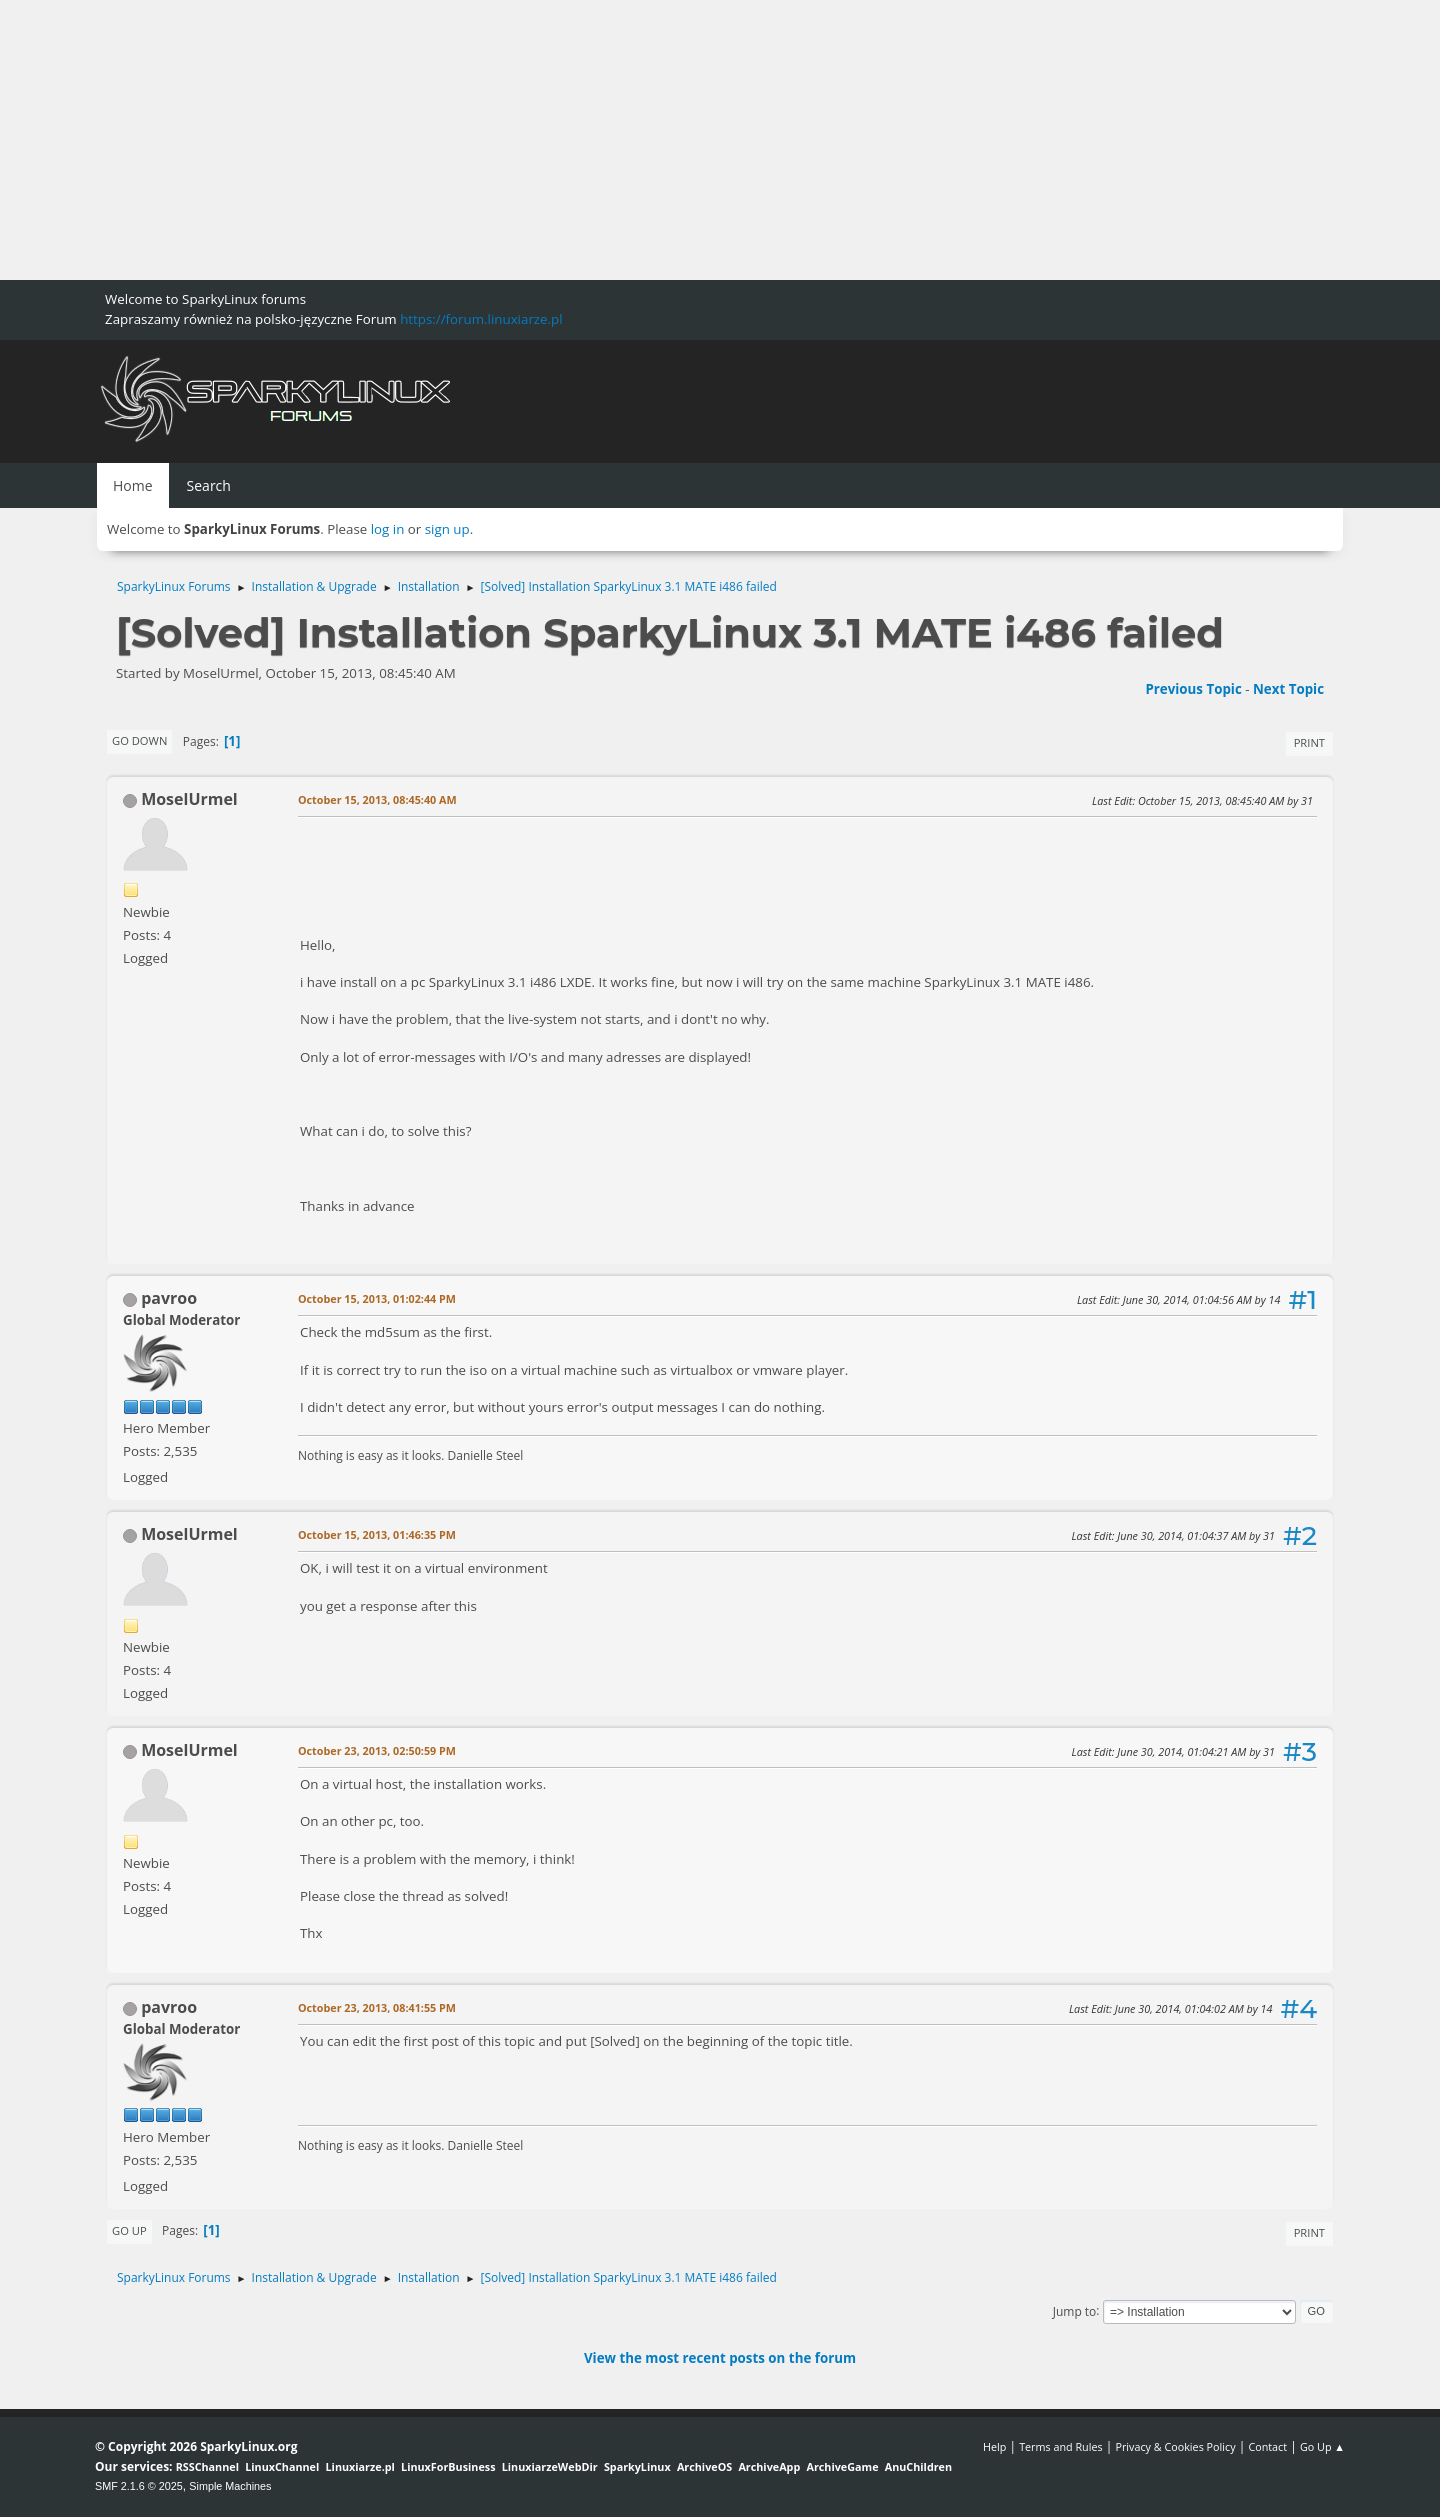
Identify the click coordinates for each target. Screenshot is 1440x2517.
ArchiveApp (769, 2466)
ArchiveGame (842, 2466)
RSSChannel (207, 2466)
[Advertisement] (600, 140)
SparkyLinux (637, 2466)
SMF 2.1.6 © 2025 (139, 2486)
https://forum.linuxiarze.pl (481, 319)
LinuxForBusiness (448, 2466)
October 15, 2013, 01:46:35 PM (377, 1534)
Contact (1267, 2446)
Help (994, 2446)
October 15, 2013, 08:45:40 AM (377, 799)
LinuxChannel (282, 2466)
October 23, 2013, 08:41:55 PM (377, 2007)
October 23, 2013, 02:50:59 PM (377, 1750)
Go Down (139, 740)
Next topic (1288, 689)
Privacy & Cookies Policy (1175, 2446)
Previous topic (1193, 689)
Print (1309, 742)
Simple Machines (230, 2486)
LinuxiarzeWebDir (550, 2466)
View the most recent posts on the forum (720, 2358)
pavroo (169, 1298)
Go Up (129, 2230)
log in (388, 529)
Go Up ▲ (1322, 2446)
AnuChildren (918, 2466)
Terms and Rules (1061, 2446)
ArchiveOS (704, 2466)
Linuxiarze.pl (360, 2466)
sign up (447, 529)
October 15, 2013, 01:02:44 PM (377, 1298)
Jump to (1075, 2310)
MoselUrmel (189, 799)
